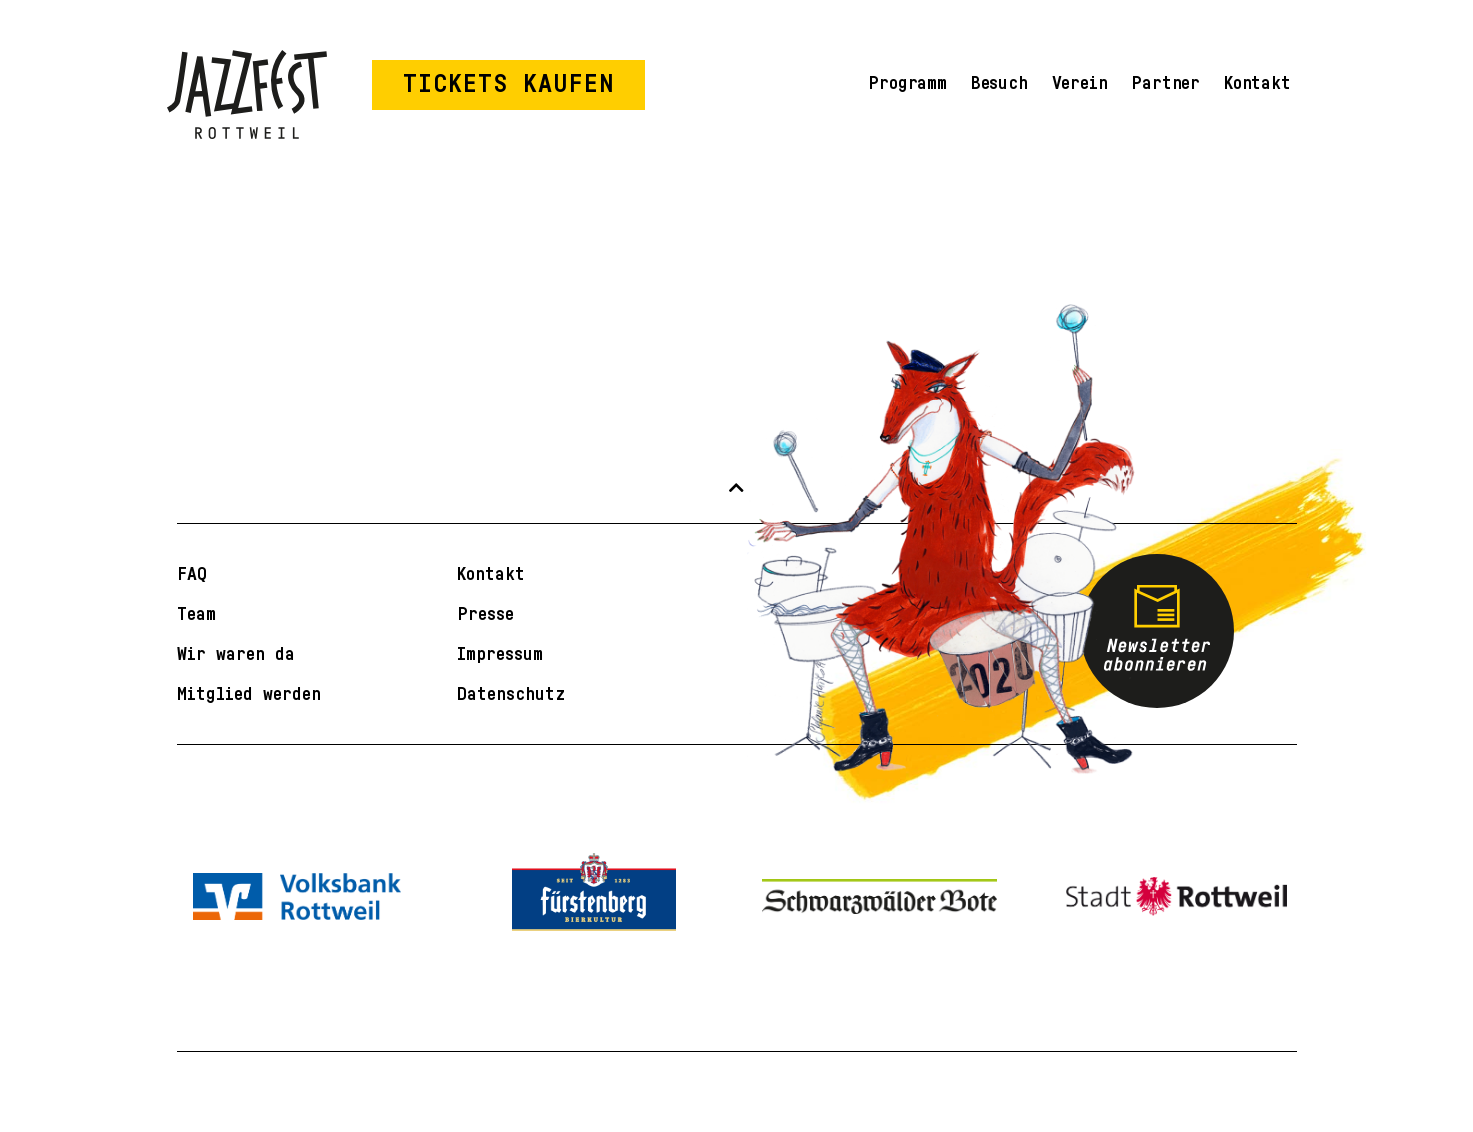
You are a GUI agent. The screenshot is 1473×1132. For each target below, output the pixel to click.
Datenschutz (511, 694)
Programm (907, 83)
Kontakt (1257, 83)
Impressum (500, 654)
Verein (1080, 83)
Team (196, 614)
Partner (1165, 83)
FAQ (192, 574)
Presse (485, 614)
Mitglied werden (249, 694)
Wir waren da (236, 654)
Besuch (999, 83)
